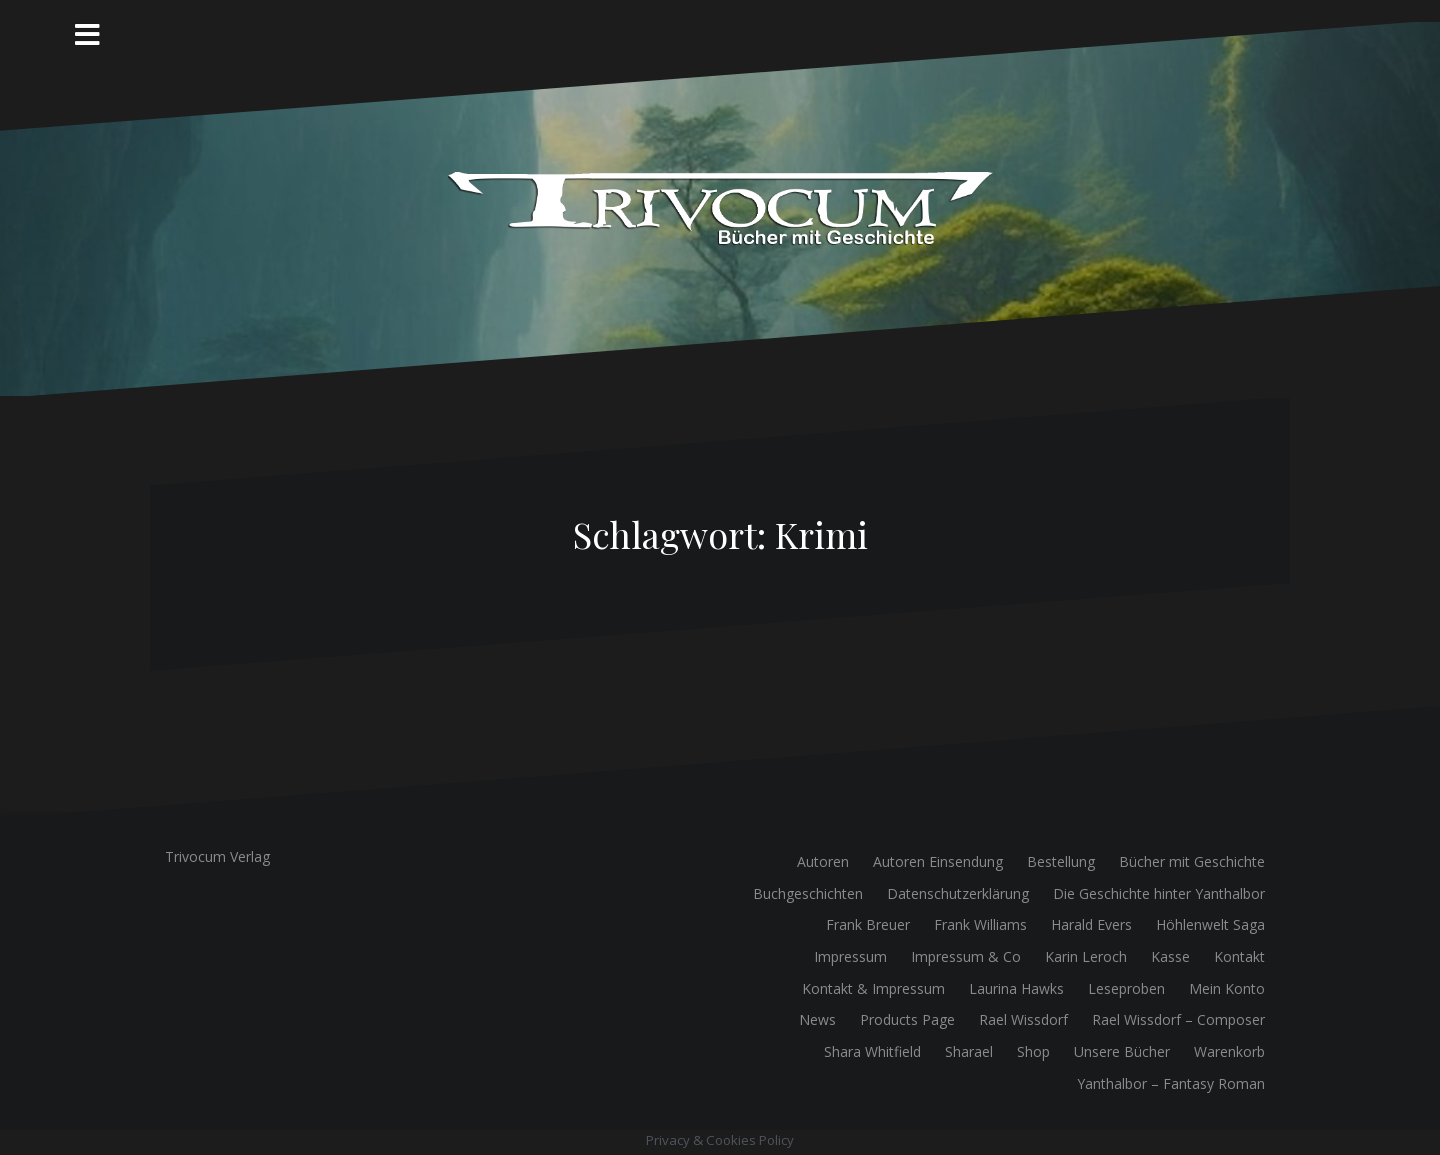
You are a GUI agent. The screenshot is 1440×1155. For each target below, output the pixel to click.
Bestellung (1061, 861)
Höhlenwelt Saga (1210, 924)
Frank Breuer (868, 924)
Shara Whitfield (872, 1051)
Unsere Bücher (1122, 1051)
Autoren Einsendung (938, 861)
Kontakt (1239, 956)
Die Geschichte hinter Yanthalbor (1159, 893)
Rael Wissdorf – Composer (1178, 1019)
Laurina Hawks (1016, 988)
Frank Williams (980, 924)
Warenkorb (1229, 1051)
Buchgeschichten (808, 893)
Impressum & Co (966, 956)
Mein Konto (1227, 988)
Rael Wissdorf (1023, 1019)
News (817, 1019)
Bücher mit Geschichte (1192, 861)
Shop (1033, 1051)
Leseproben (1126, 988)
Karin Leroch (1086, 956)
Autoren (823, 861)
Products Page (907, 1019)
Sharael (969, 1051)
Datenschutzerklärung (958, 893)
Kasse (1170, 956)
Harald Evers (1091, 924)
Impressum (850, 956)
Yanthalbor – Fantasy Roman (1171, 1083)
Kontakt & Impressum (873, 988)
